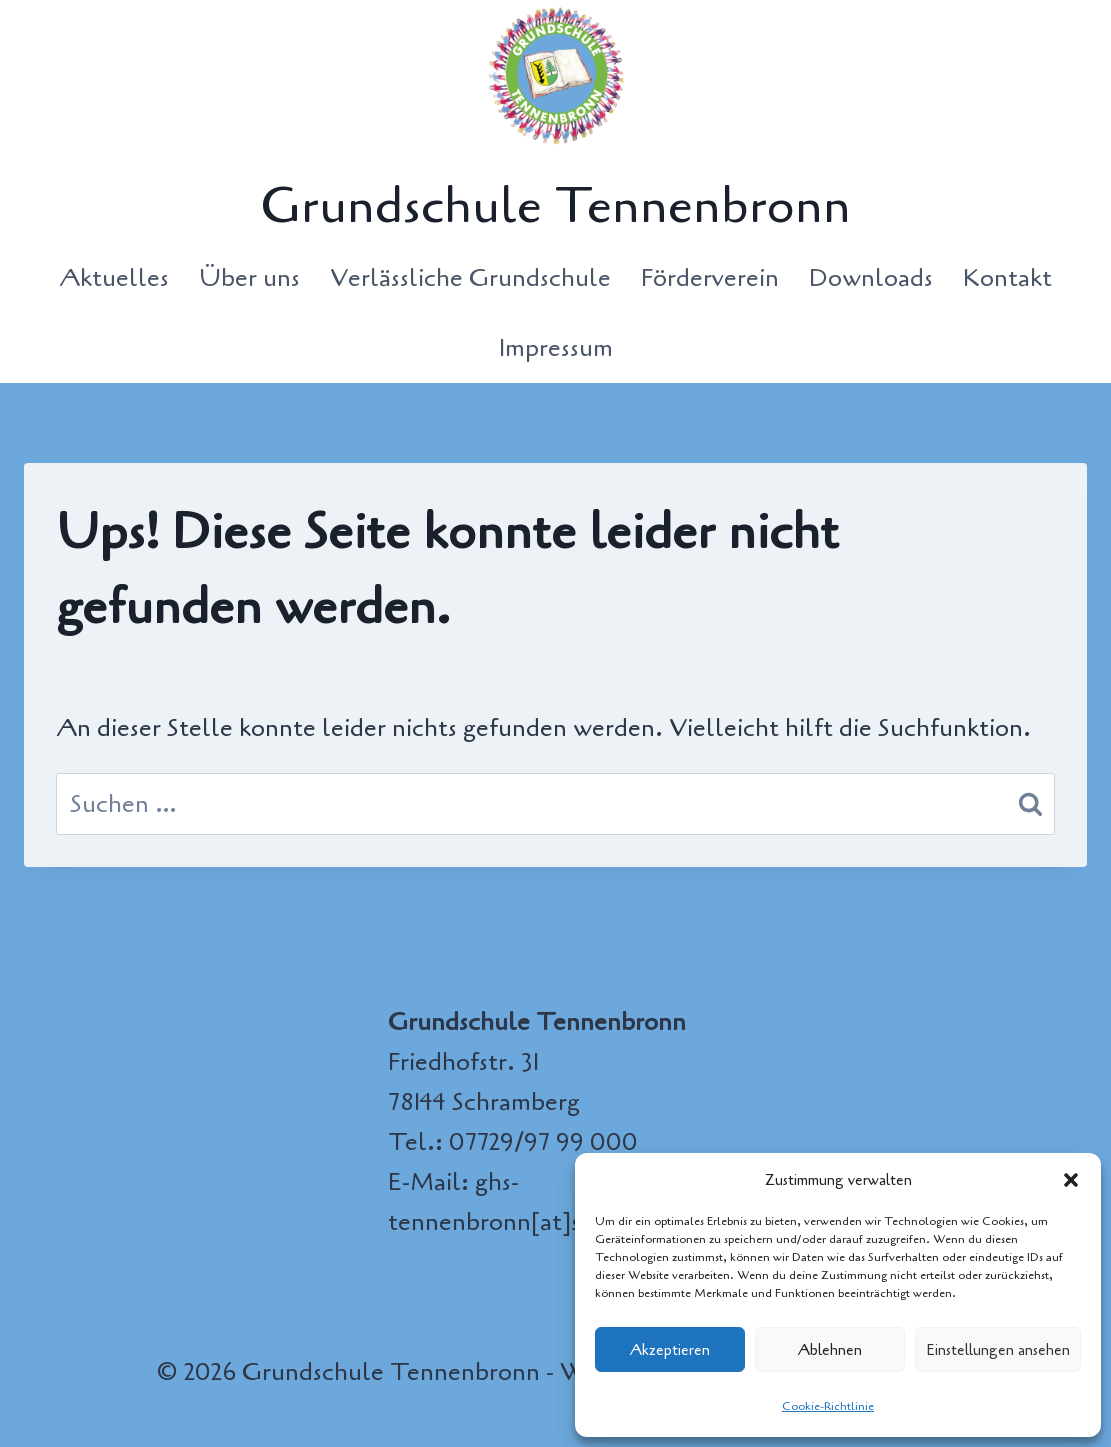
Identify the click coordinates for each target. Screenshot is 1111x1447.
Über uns (249, 278)
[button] (1071, 1180)
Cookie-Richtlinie (828, 1406)
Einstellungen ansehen (998, 1350)
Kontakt (1007, 278)
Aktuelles (114, 278)
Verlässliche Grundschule (470, 278)
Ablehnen (830, 1350)
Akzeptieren (670, 1350)
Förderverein (710, 278)
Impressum (556, 348)
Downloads (871, 278)
